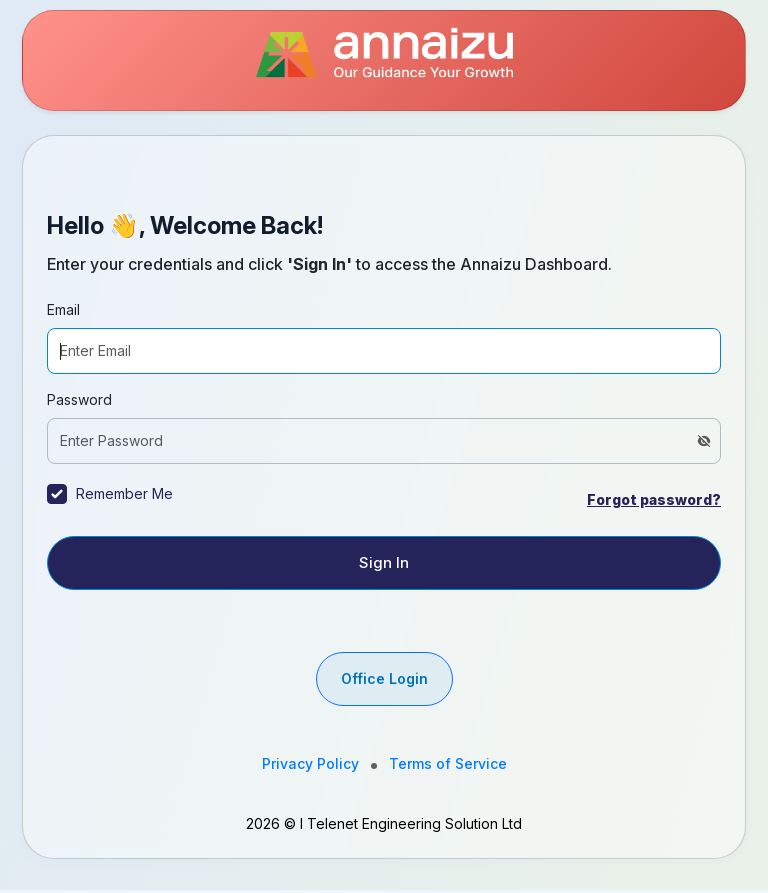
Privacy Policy (310, 763)
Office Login (384, 678)
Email (63, 309)
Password (79, 399)
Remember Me (124, 493)
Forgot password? (654, 499)
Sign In (384, 562)
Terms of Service (448, 763)
